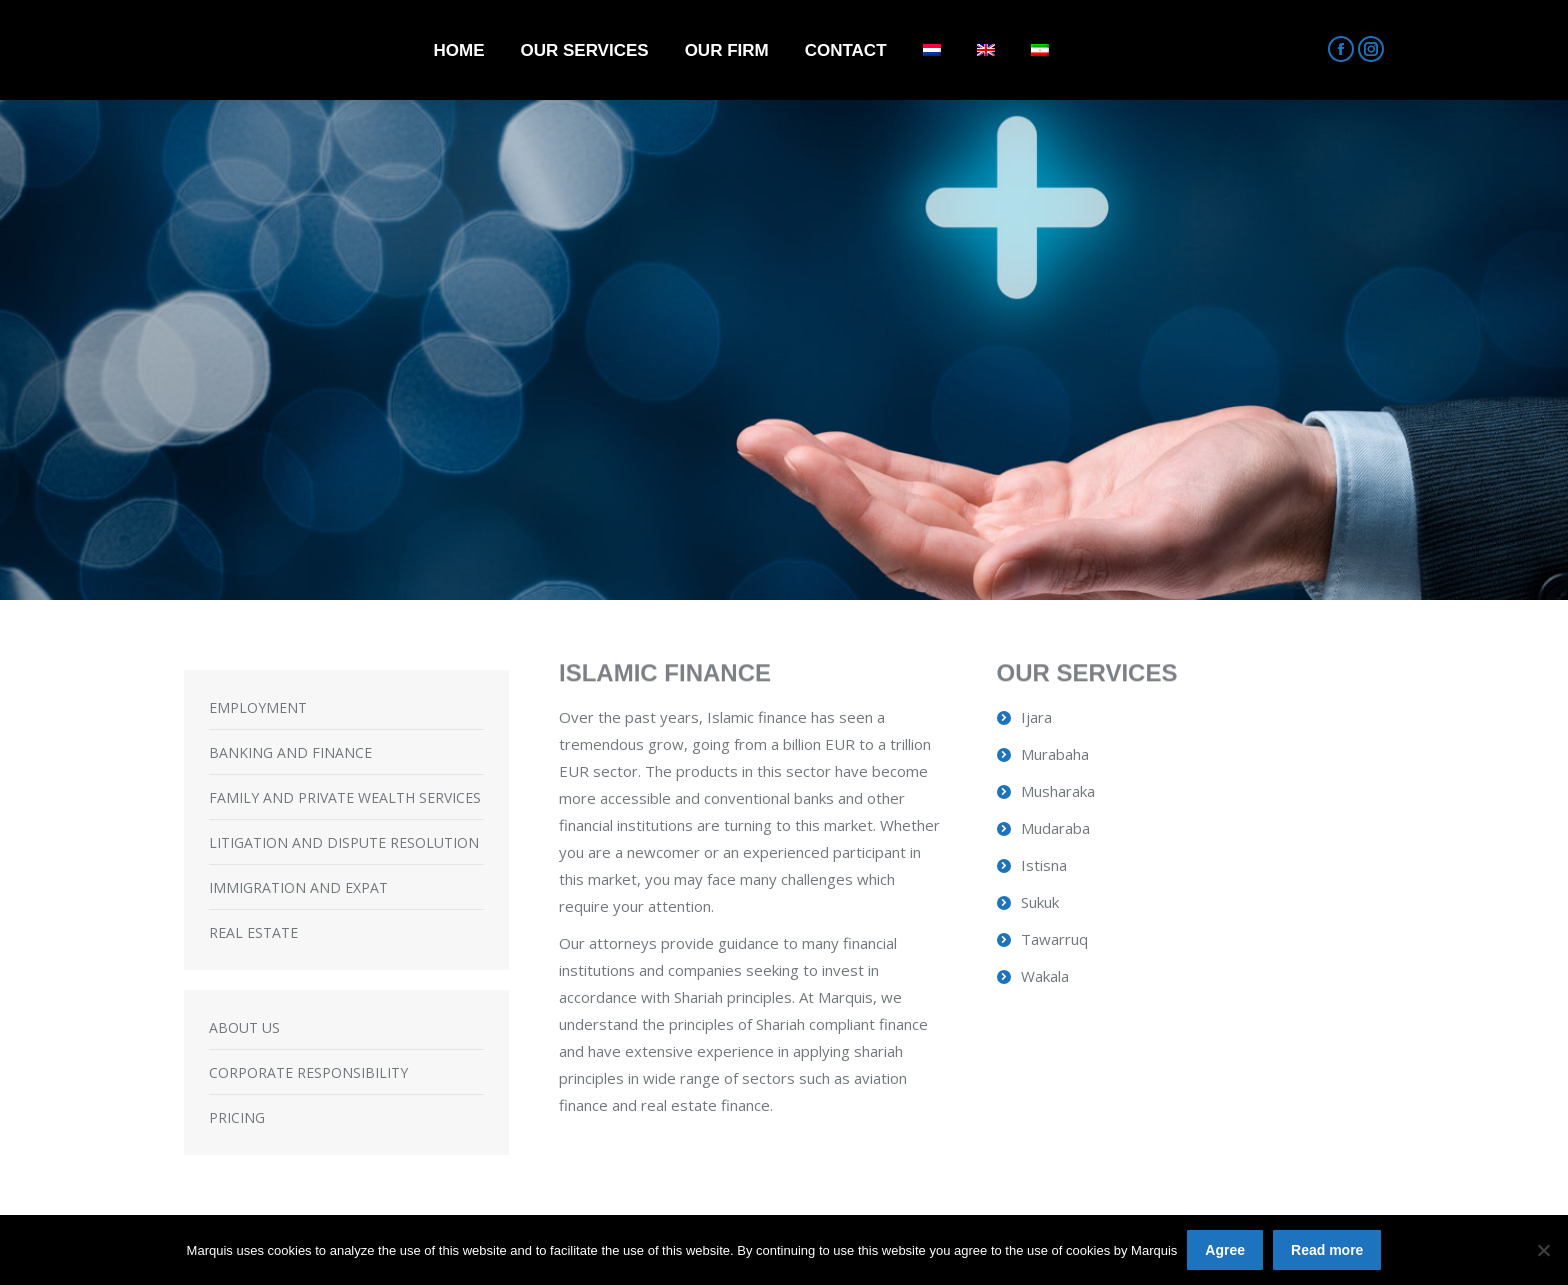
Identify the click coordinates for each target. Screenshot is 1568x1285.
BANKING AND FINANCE (290, 752)
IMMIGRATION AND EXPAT (298, 887)
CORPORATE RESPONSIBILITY (308, 1072)
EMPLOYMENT (258, 707)
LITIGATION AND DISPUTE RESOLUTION (344, 842)
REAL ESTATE (253, 932)
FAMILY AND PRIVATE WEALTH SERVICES (345, 797)
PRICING (237, 1117)
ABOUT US (244, 1027)
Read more (1327, 1250)
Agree (1225, 1250)
